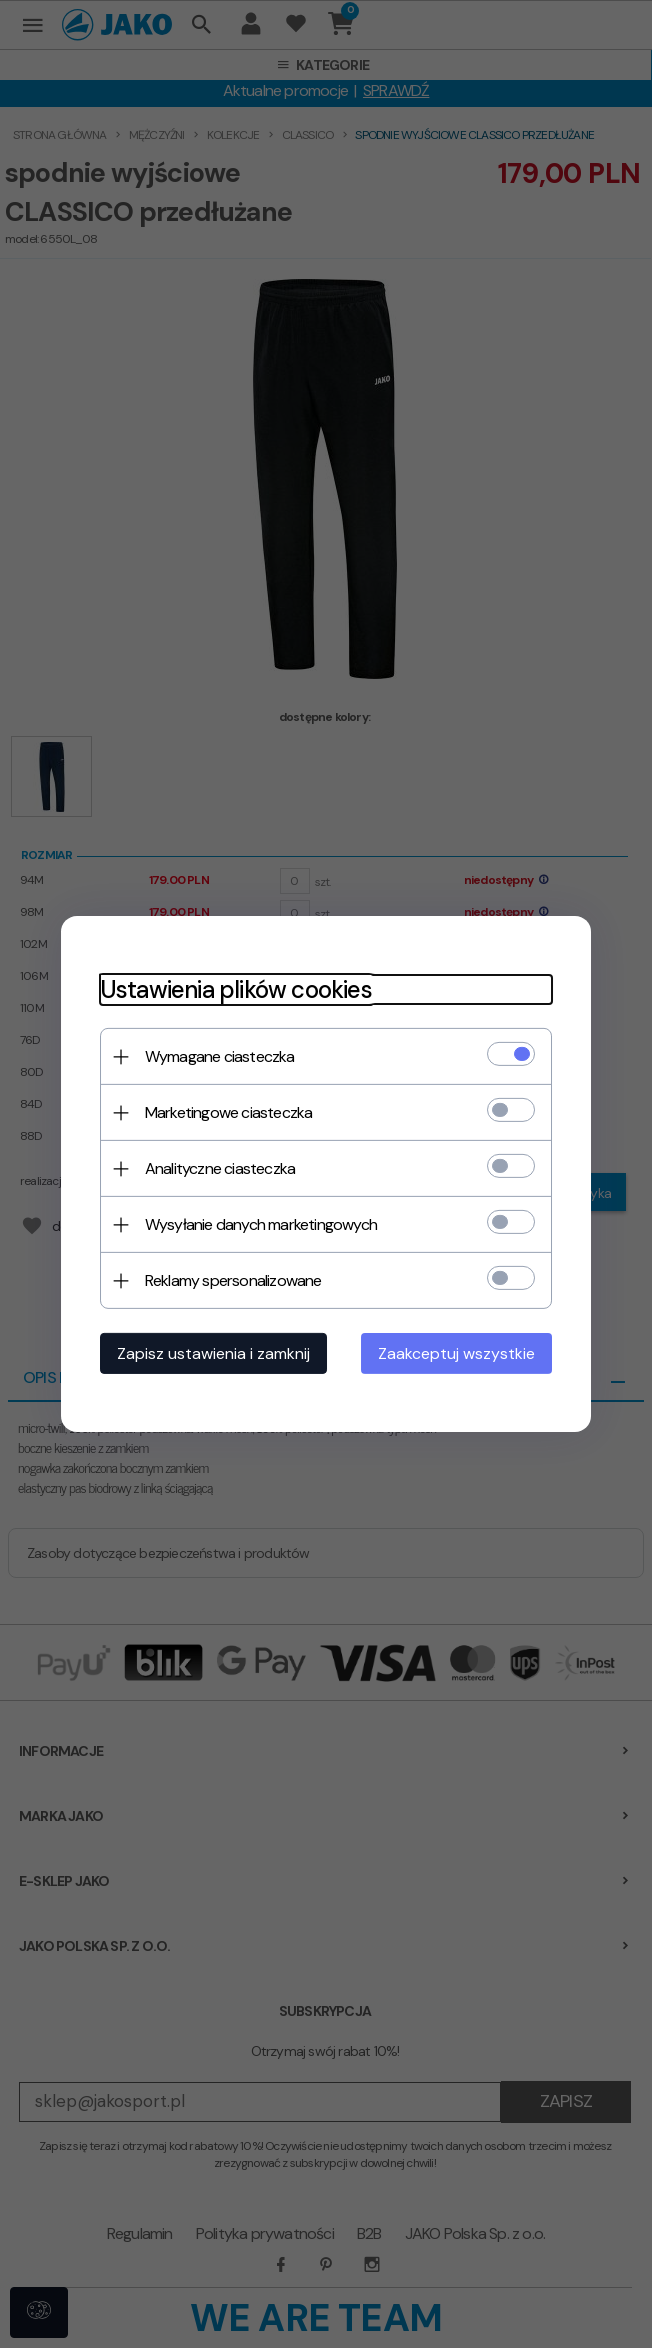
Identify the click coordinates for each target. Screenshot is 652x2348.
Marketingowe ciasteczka (225, 1112)
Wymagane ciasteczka (216, 1056)
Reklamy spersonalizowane (229, 1280)
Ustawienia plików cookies (232, 989)
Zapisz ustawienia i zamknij (209, 1353)
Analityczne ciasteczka (216, 1168)
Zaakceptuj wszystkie (460, 1353)
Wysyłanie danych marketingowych (257, 1224)
